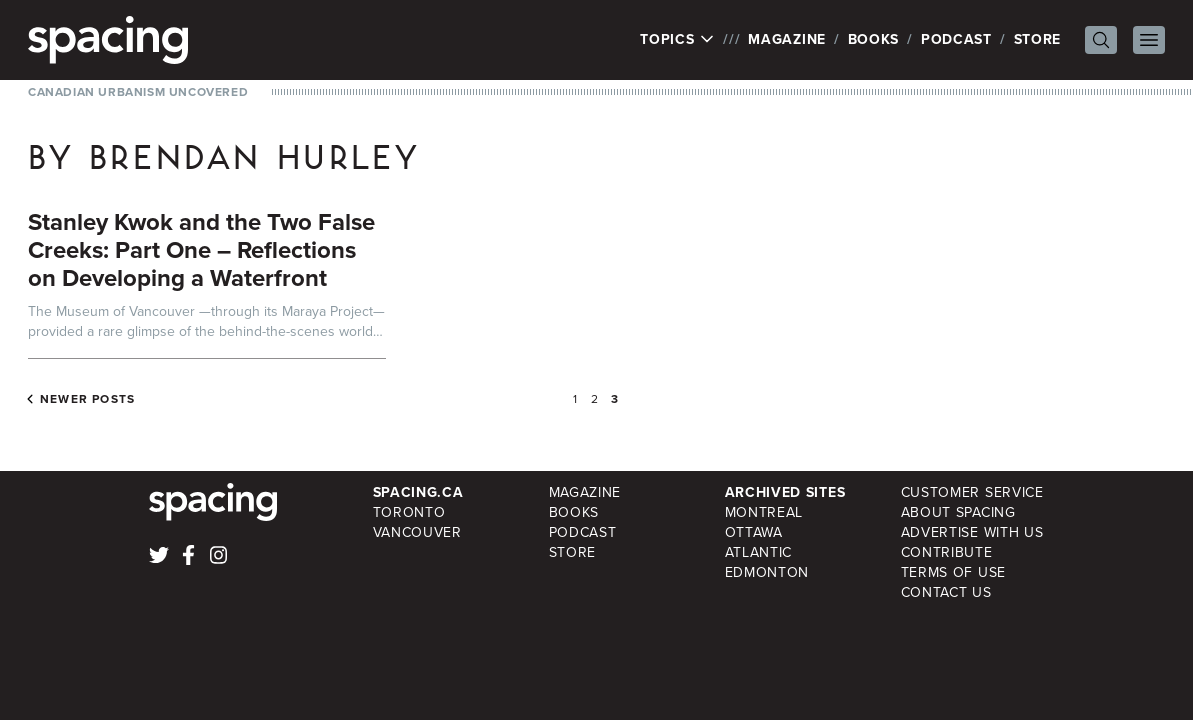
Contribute (947, 552)
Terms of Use (953, 572)
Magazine (787, 39)
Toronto (409, 512)
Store (1038, 39)
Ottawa (754, 532)
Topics (677, 40)
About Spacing (958, 512)
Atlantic (759, 552)
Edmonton (767, 572)
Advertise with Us (972, 532)
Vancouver (417, 532)
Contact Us (946, 592)
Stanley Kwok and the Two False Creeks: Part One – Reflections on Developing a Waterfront (201, 250)
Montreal (764, 512)
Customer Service (972, 492)
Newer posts (87, 399)
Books (874, 39)
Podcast (956, 39)
